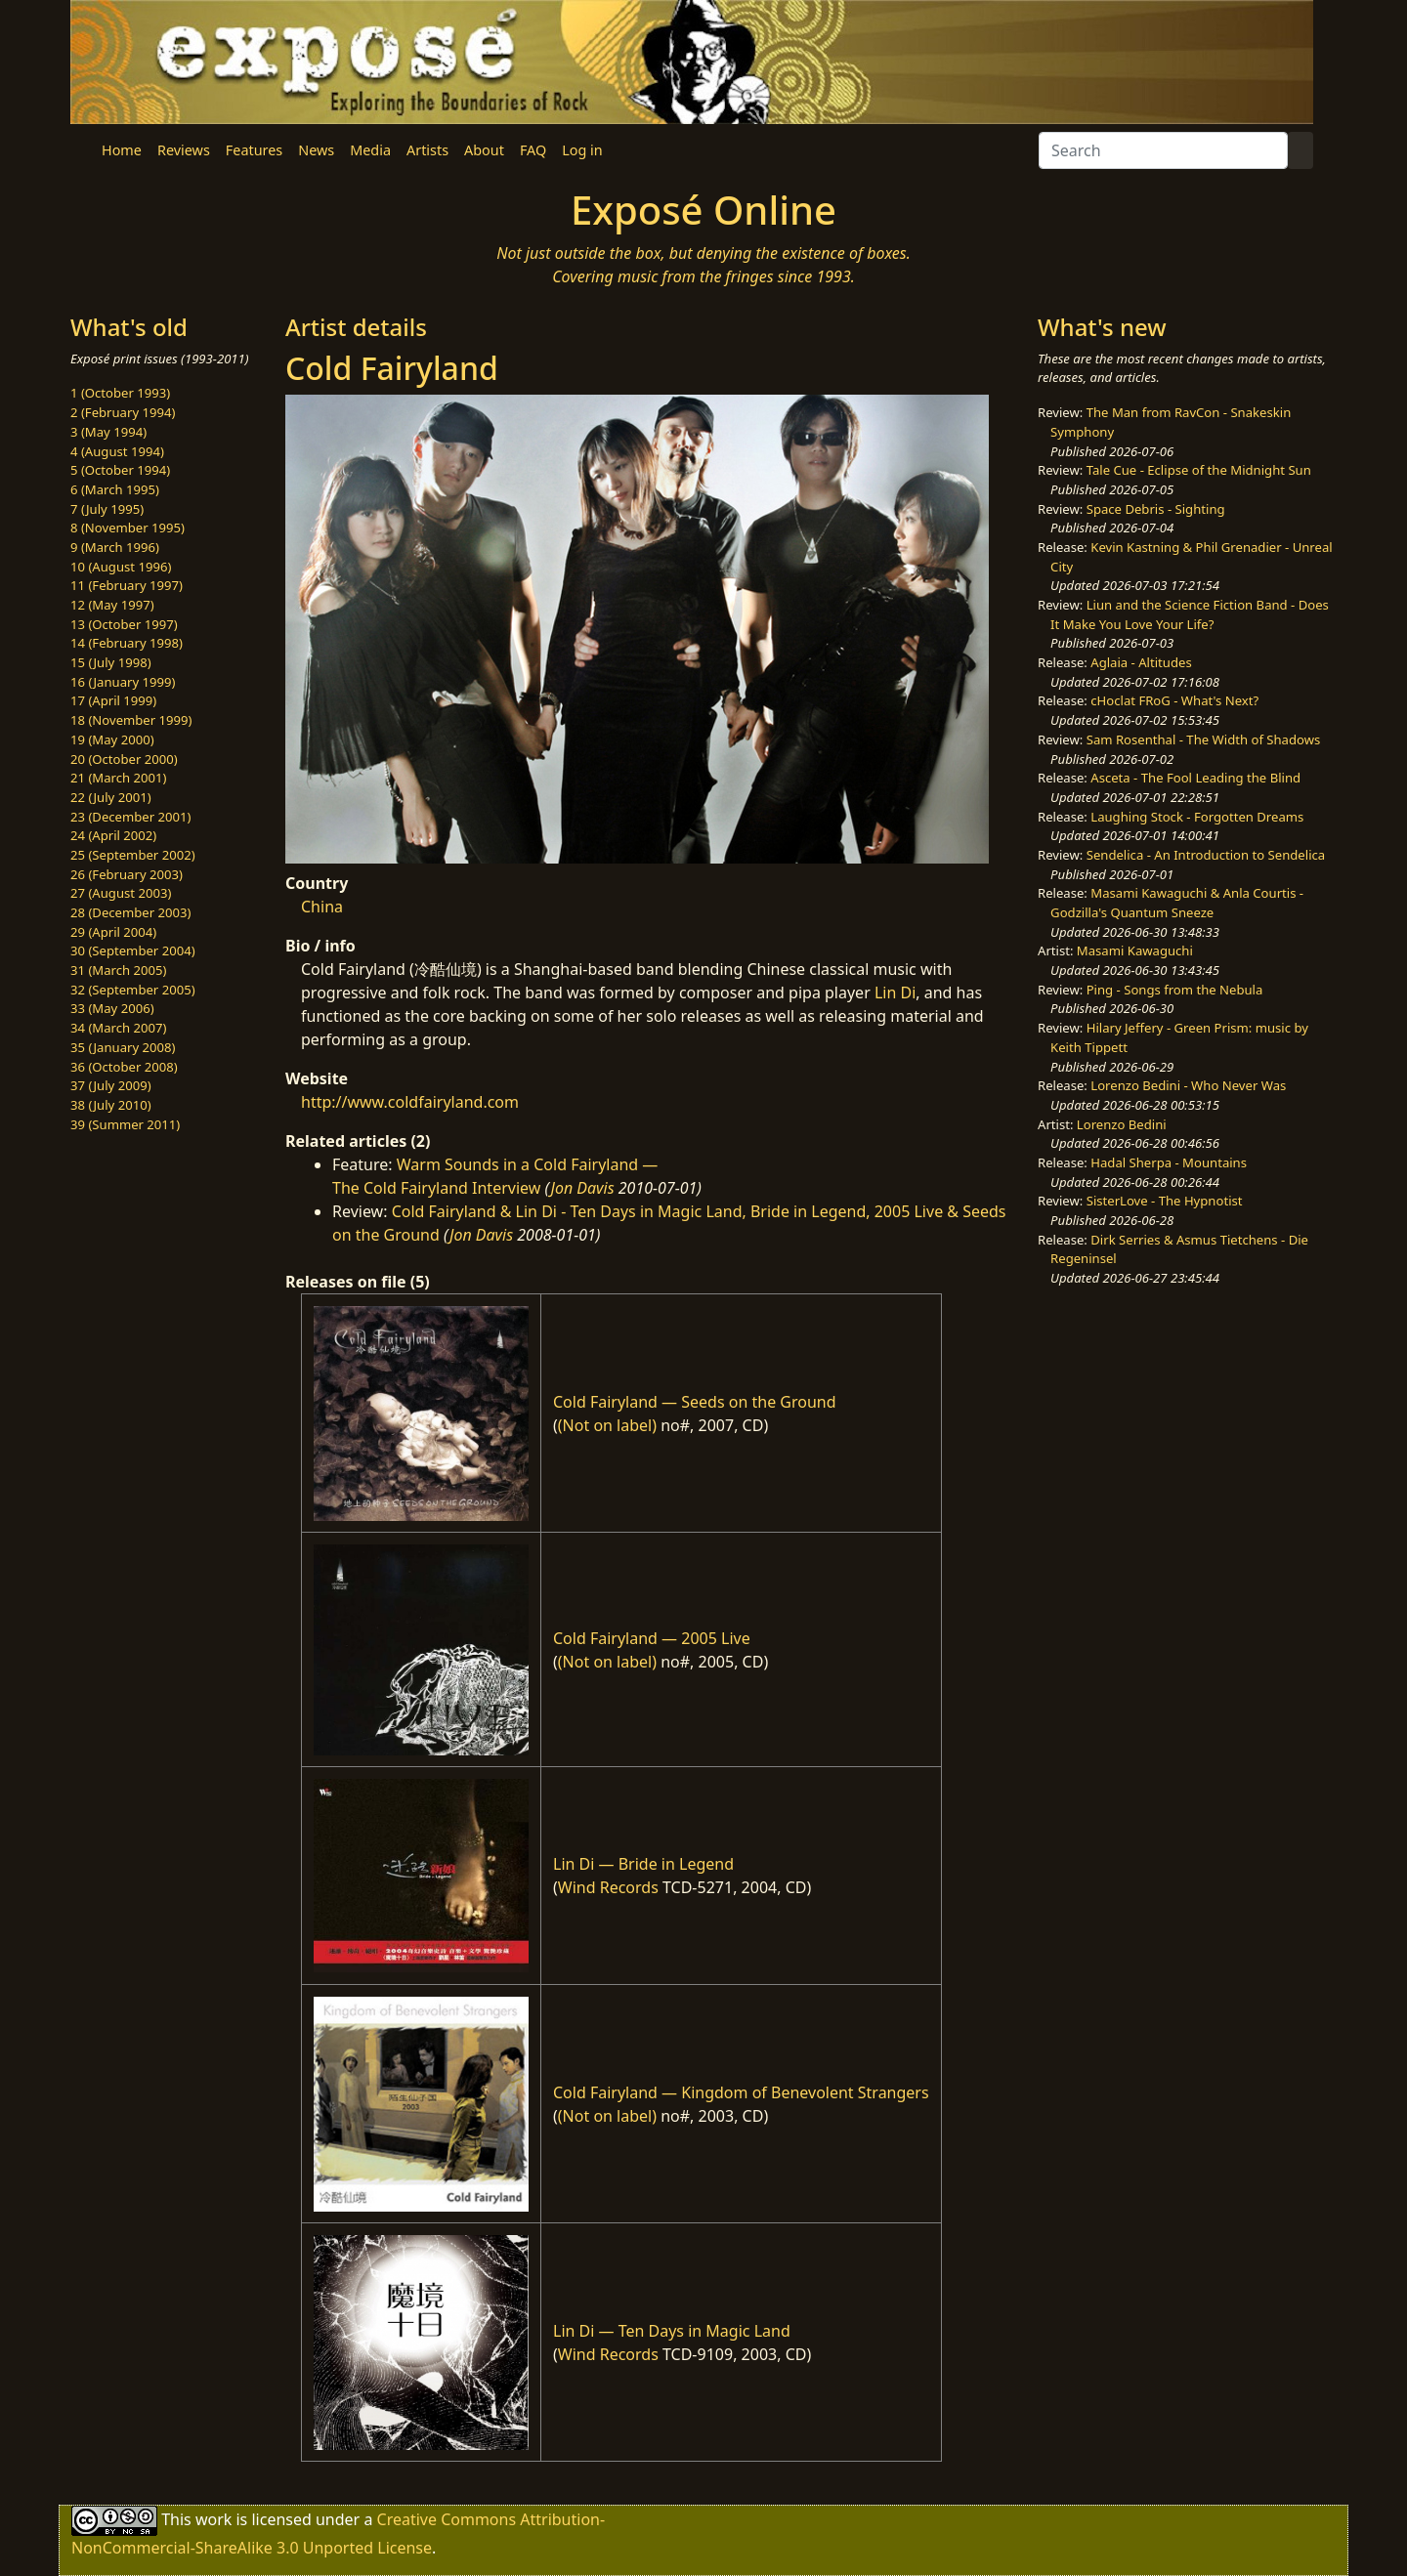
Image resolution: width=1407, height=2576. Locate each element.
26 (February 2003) (126, 874)
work (213, 2519)
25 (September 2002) (132, 855)
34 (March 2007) (118, 1027)
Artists (427, 150)
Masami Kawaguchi (1135, 950)
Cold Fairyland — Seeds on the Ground (694, 1402)
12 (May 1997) (112, 604)
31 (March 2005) (118, 970)
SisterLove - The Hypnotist (1165, 1200)
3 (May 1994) (108, 432)
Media (370, 150)
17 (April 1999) (113, 700)
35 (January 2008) (122, 1047)
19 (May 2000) (112, 739)
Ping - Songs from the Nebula (1175, 989)
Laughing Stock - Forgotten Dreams (1196, 816)
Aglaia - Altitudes (1140, 662)
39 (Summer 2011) (125, 1124)
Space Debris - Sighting (1156, 509)
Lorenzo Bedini (1122, 1124)
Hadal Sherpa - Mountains (1168, 1162)
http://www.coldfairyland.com (410, 1102)
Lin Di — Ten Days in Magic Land (671, 2331)
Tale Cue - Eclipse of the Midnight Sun (1199, 470)
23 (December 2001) (130, 816)
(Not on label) (607, 1425)
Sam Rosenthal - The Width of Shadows (1204, 739)
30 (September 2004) (132, 950)
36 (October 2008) (124, 1067)
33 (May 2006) (112, 1008)
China (322, 906)
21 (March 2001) (118, 777)
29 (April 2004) (113, 932)
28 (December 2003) (130, 912)
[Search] (1163, 150)
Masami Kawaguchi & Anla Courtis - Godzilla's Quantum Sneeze (1176, 902)
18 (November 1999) (131, 720)
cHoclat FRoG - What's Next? (1174, 700)
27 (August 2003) (120, 893)
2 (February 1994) (122, 412)
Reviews (183, 150)
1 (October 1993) (120, 392)
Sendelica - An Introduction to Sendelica (1206, 855)
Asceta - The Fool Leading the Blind (1195, 777)
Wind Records (608, 1887)
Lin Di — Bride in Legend (643, 1864)
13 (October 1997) (124, 624)
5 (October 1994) (120, 470)
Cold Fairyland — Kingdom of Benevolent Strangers (741, 2092)
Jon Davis (583, 1188)
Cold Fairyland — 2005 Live (651, 1638)
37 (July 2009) (110, 1085)
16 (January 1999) (122, 682)
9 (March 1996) (114, 547)
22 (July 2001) (110, 797)
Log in (582, 150)
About (484, 150)
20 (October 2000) (124, 759)
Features (254, 150)
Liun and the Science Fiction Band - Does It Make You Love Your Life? (1189, 614)
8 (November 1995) (127, 527)
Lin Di (895, 992)
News (316, 150)
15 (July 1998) (110, 662)
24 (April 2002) (113, 835)
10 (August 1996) (120, 566)
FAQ (533, 150)
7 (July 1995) (107, 509)
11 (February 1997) (126, 585)
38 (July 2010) (110, 1105)
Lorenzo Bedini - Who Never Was (1188, 1085)
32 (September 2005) (132, 989)
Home (122, 150)
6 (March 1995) (114, 489)
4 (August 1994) (117, 451)
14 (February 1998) (126, 643)
